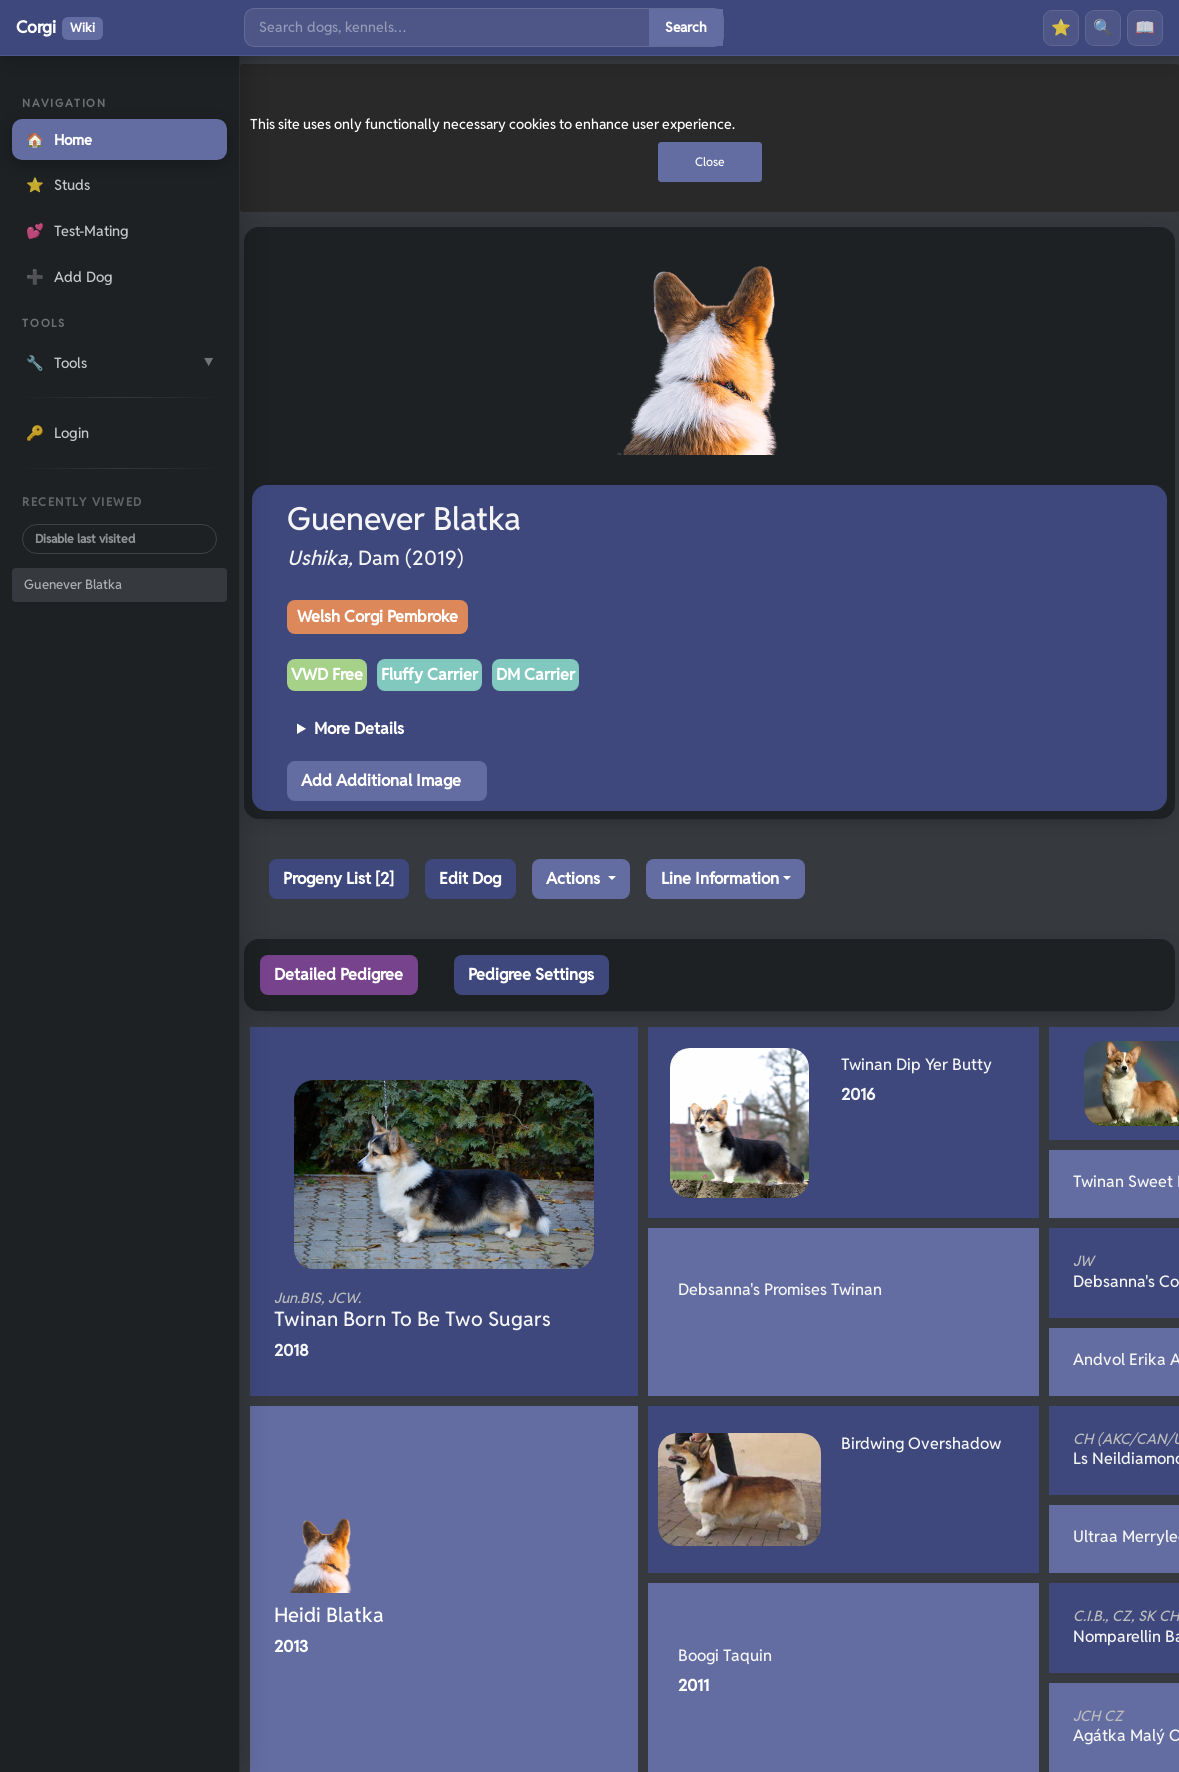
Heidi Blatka (329, 1615)
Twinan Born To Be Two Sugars (412, 1310)
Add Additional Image (381, 780)
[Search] (447, 27)
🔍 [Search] (1103, 27)
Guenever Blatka (73, 584)
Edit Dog (470, 878)
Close (710, 161)
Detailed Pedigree (338, 974)
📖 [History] (1145, 27)
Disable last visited (85, 538)
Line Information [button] (720, 878)
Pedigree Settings (531, 974)
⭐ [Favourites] (1061, 27)
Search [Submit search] (686, 27)
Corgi (59, 28)
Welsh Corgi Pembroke (377, 616)
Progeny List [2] (338, 878)
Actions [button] (575, 878)
